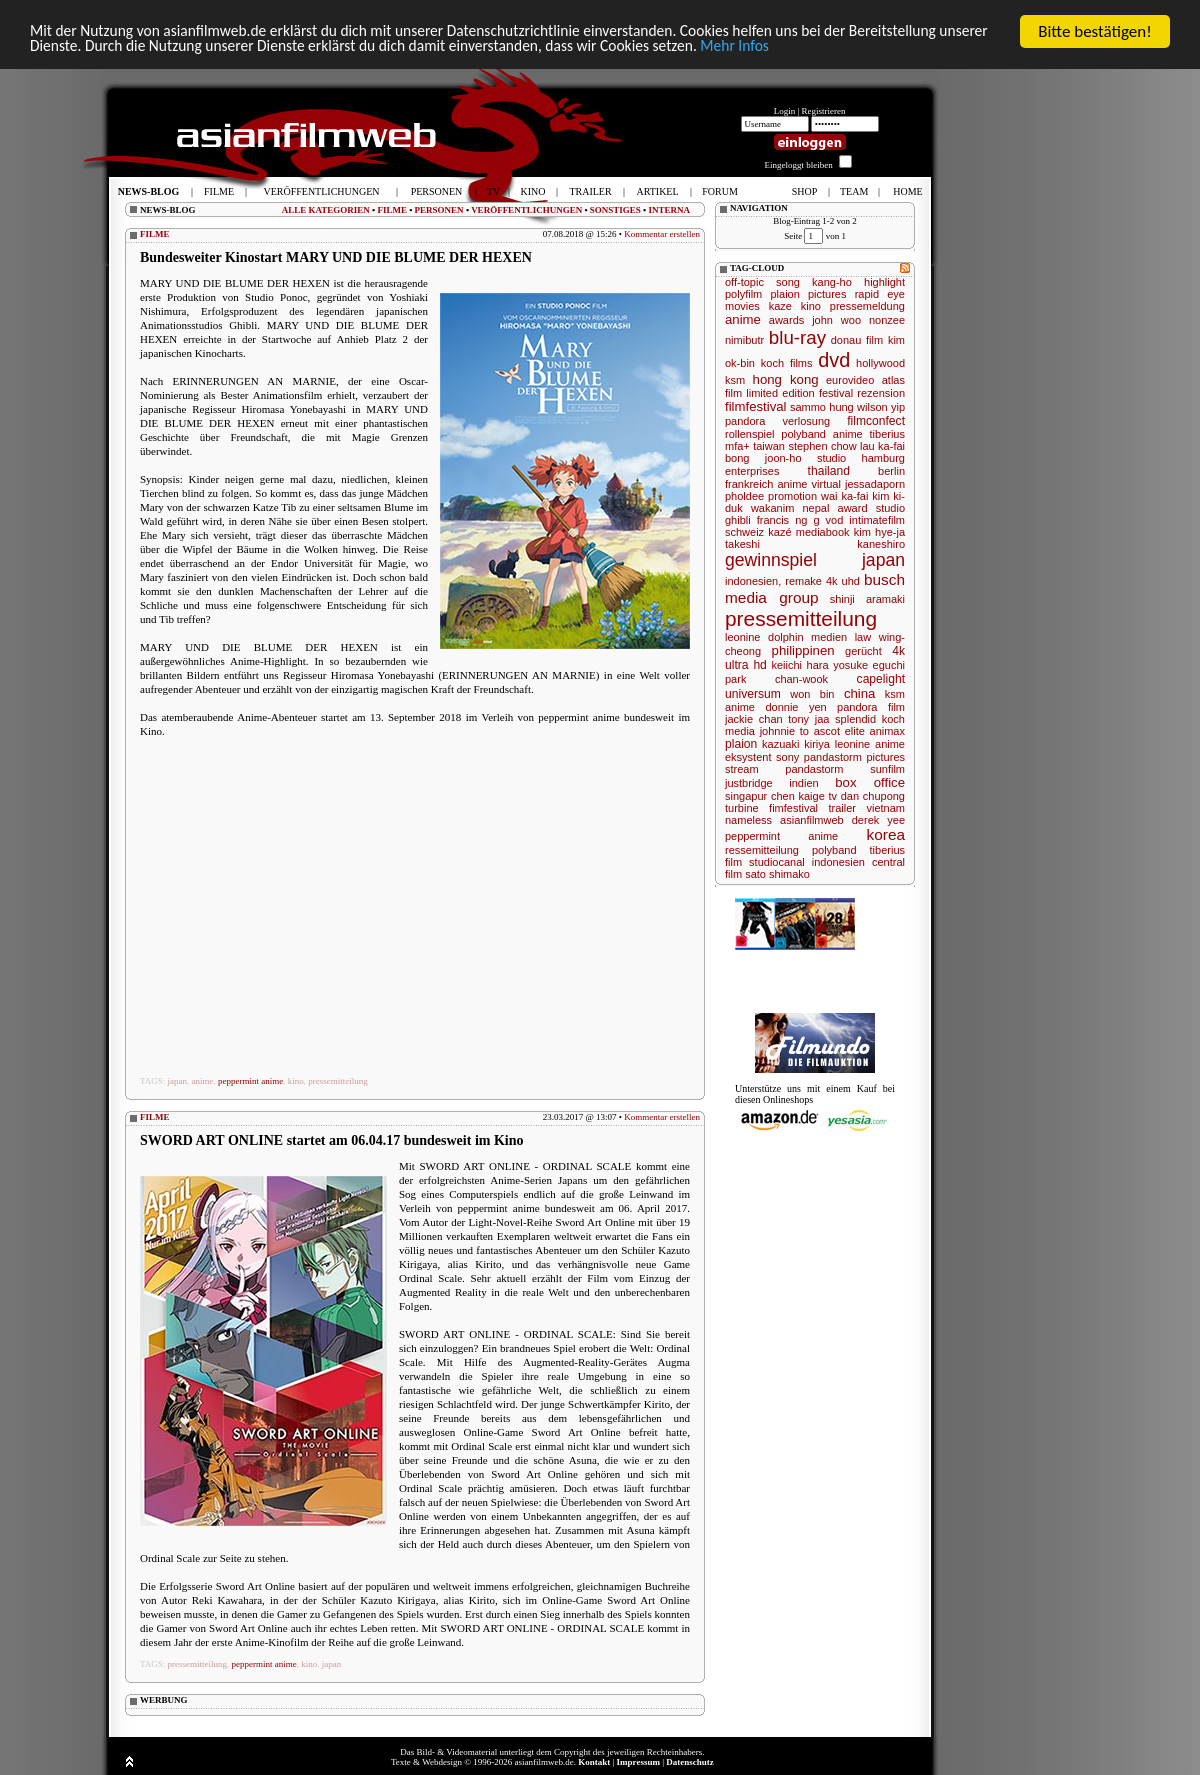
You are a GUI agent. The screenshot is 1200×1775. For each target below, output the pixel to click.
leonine (742, 637)
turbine (742, 808)
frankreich (749, 484)
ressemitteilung (762, 850)
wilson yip (881, 407)
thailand (829, 471)
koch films (787, 363)
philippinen (803, 650)
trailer (842, 808)
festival (836, 393)
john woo (836, 320)
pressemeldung (867, 306)
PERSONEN (439, 210)
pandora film (871, 707)
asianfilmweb (812, 820)
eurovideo (850, 380)
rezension (881, 393)
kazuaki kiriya (796, 744)
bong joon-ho (763, 458)
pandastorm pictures (854, 757)
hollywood (880, 363)
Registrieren (824, 111)
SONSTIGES (615, 210)
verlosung (806, 421)
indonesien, (753, 581)
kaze (780, 306)
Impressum (638, 1762)
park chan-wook (776, 679)
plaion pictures (808, 294)
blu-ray (797, 337)
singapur (746, 796)
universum (753, 694)
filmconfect (876, 421)
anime (203, 1081)
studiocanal (777, 862)
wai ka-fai (844, 496)
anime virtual (808, 484)
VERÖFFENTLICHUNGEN (526, 210)
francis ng (782, 520)
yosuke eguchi (869, 665)
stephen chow (822, 446)
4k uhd (843, 581)
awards (786, 320)
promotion (792, 496)
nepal (815, 508)
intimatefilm (877, 520)
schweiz (744, 532)
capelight (881, 679)
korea (886, 834)
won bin (812, 694)
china (860, 693)
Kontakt (594, 1762)
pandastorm (814, 769)
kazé (779, 532)
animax (887, 731)
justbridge (749, 783)
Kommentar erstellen (662, 234)
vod (835, 520)
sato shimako (777, 874)
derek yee (878, 820)
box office (870, 782)
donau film (857, 340)
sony (787, 757)
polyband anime (821, 434)
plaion (741, 744)
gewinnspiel (771, 560)
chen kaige (798, 796)
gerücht (863, 651)
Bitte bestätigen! (1095, 31)
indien (803, 783)
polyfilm (743, 294)
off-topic (744, 282)
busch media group (815, 588)
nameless (748, 820)
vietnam (885, 808)
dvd (834, 360)
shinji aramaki (867, 599)
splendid (855, 719)
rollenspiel (750, 434)
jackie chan (754, 719)
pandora (745, 421)
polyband (834, 850)
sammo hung (822, 407)
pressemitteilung (338, 1081)
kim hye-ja (879, 532)
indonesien (838, 862)
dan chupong (873, 796)
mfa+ (737, 446)
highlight (884, 282)
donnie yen (795, 707)
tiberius (887, 434)
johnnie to (784, 731)
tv (832, 796)
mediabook (823, 532)
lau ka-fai (882, 446)
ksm (735, 380)
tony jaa (808, 719)
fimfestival (793, 808)
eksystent (748, 757)
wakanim (772, 508)
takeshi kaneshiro (815, 544)
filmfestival (756, 406)
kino (296, 1081)
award (853, 508)
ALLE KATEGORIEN (326, 210)
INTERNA (669, 210)
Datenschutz (690, 1762)
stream (742, 769)
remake (803, 581)
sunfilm (887, 769)
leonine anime (870, 744)
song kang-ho (814, 282)
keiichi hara (799, 665)
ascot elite (839, 731)
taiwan (769, 446)
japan (178, 1081)
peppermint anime (250, 1081)
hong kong (786, 379)
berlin (891, 471)
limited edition (780, 393)
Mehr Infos (959, 49)
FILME (392, 210)
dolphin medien (807, 637)
